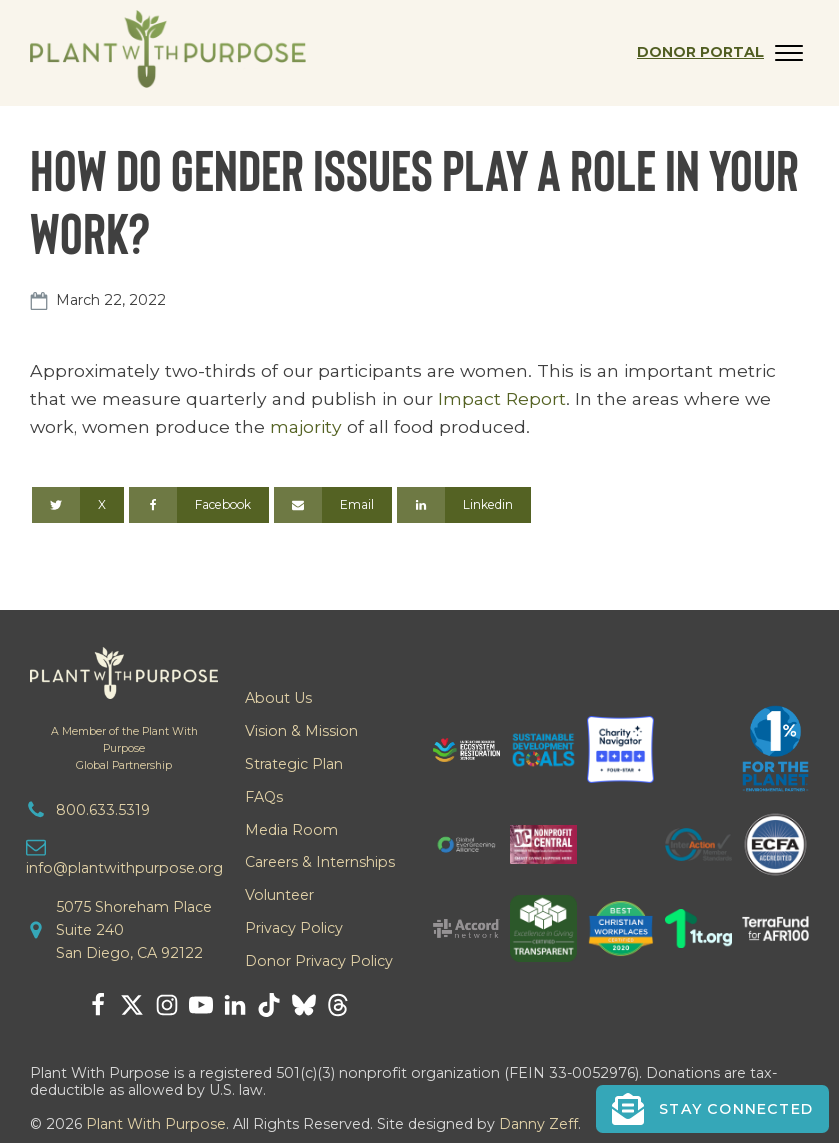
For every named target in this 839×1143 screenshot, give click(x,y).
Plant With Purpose (156, 1124)
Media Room (291, 830)
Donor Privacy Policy (319, 961)
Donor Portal (700, 52)
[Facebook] (199, 505)
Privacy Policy (294, 928)
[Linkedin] (464, 505)
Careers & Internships (320, 862)
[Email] (333, 505)
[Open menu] (789, 53)
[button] (712, 1109)
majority (306, 426)
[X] (78, 505)
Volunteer (279, 895)
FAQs (264, 797)
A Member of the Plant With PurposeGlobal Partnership (124, 748)
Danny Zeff (538, 1124)
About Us (278, 698)
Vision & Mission (301, 731)
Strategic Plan (294, 764)
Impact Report (502, 398)
